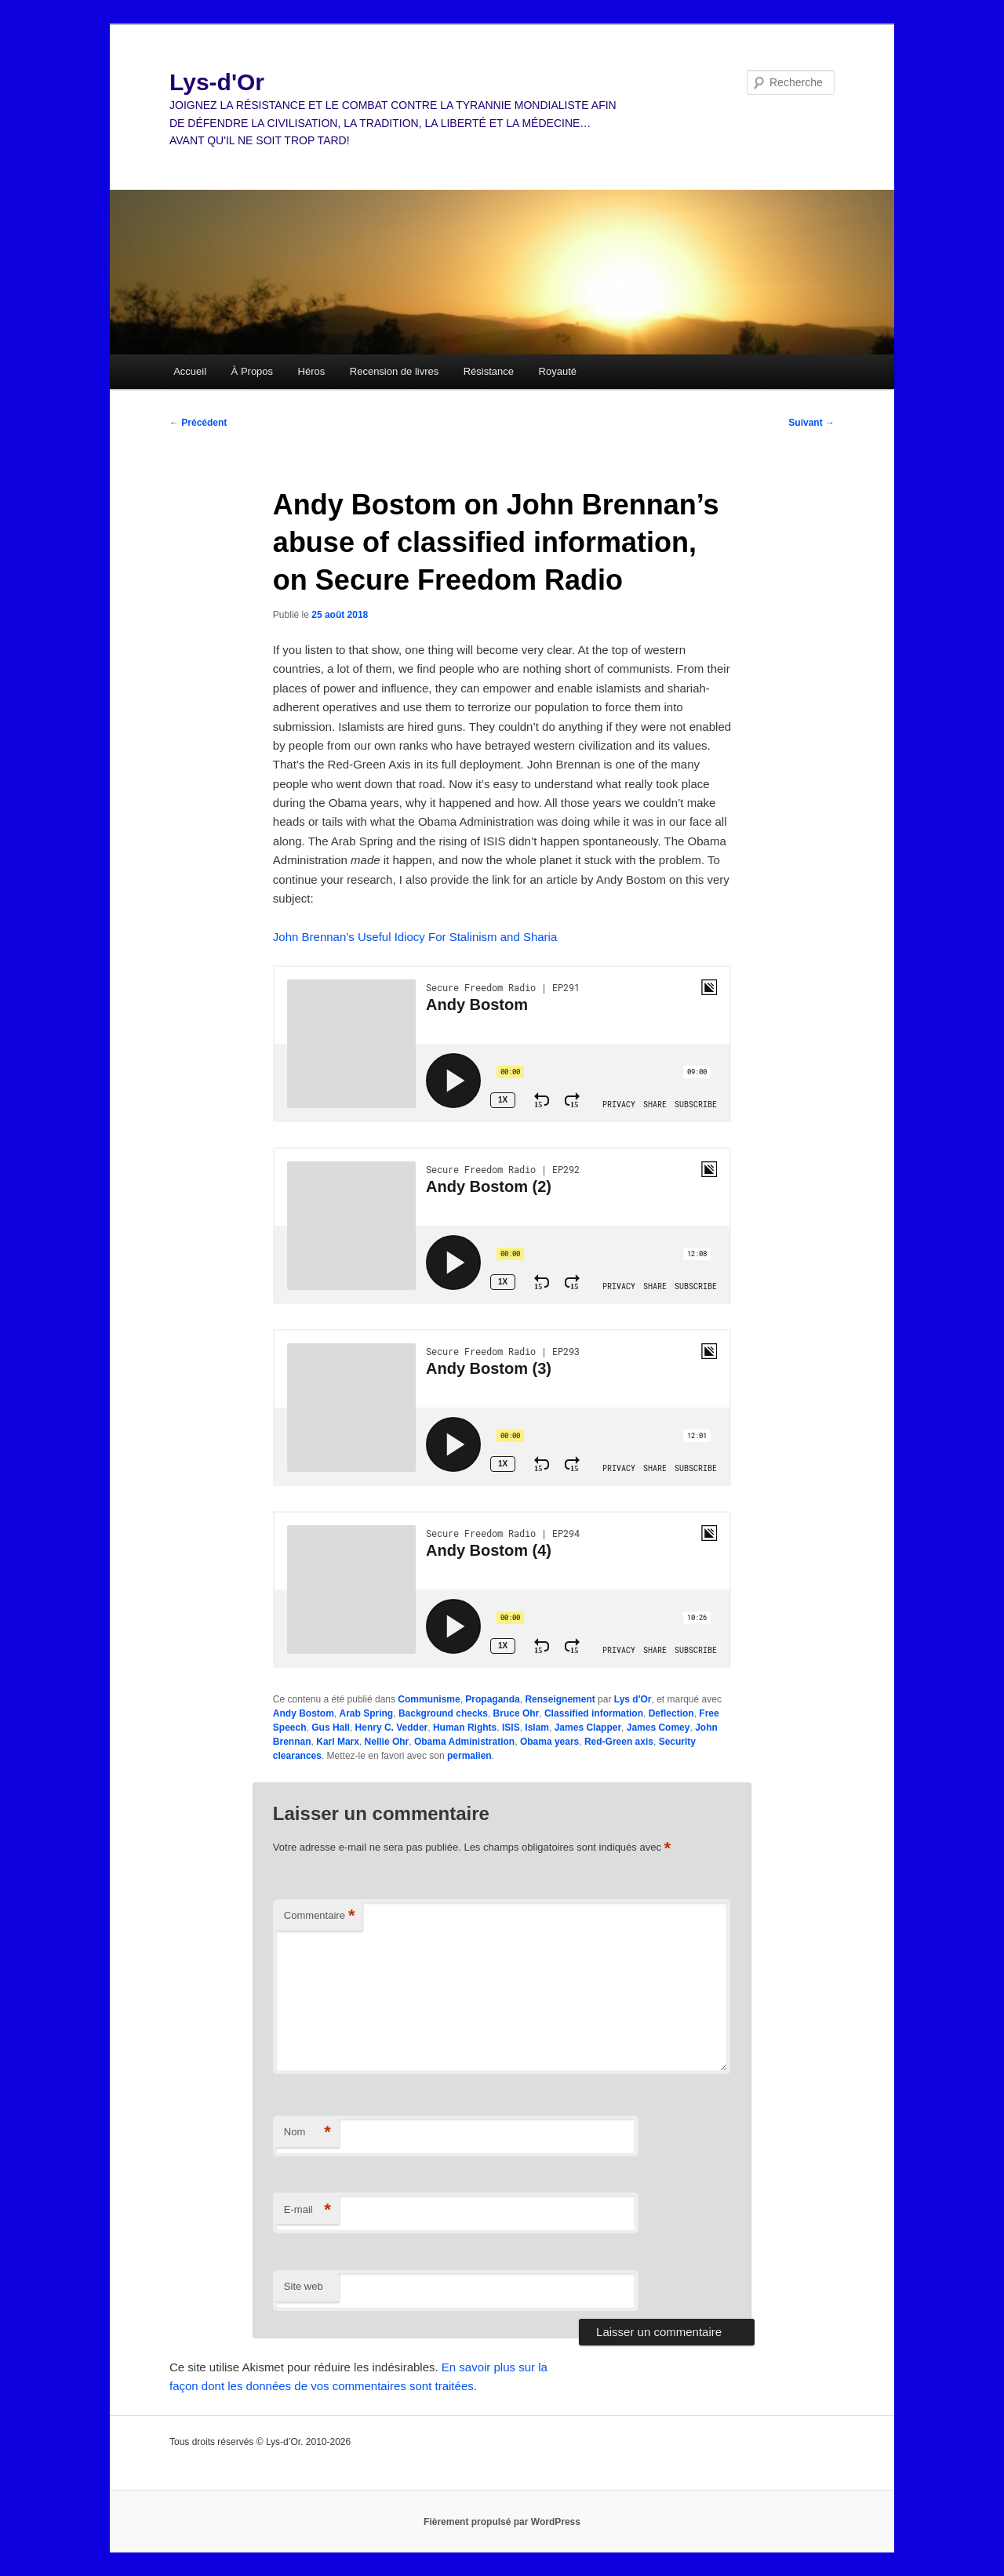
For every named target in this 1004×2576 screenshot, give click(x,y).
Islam (537, 1727)
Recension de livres (394, 371)
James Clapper (588, 1727)
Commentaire (319, 1916)
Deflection (671, 1713)
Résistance (489, 371)
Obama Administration (464, 1741)
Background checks (443, 1713)
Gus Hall (330, 1727)
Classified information (593, 1713)
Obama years (549, 1741)
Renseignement (560, 1699)
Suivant (811, 422)
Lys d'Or (633, 1699)
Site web (303, 2286)
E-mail (307, 2210)
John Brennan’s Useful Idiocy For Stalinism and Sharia (415, 936)
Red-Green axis (618, 1741)
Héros (312, 371)
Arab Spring (367, 1713)
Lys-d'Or (216, 82)
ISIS (511, 1727)
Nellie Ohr (387, 1741)
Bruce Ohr (516, 1713)
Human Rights (465, 1727)
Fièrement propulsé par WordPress (502, 2521)
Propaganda (492, 1699)
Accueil (189, 371)
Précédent (198, 422)
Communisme (429, 1699)
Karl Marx (337, 1741)
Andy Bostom (303, 1713)
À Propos (252, 371)
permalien (469, 1755)
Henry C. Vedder (391, 1727)
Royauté (558, 371)
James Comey (658, 1727)
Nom (307, 2132)
